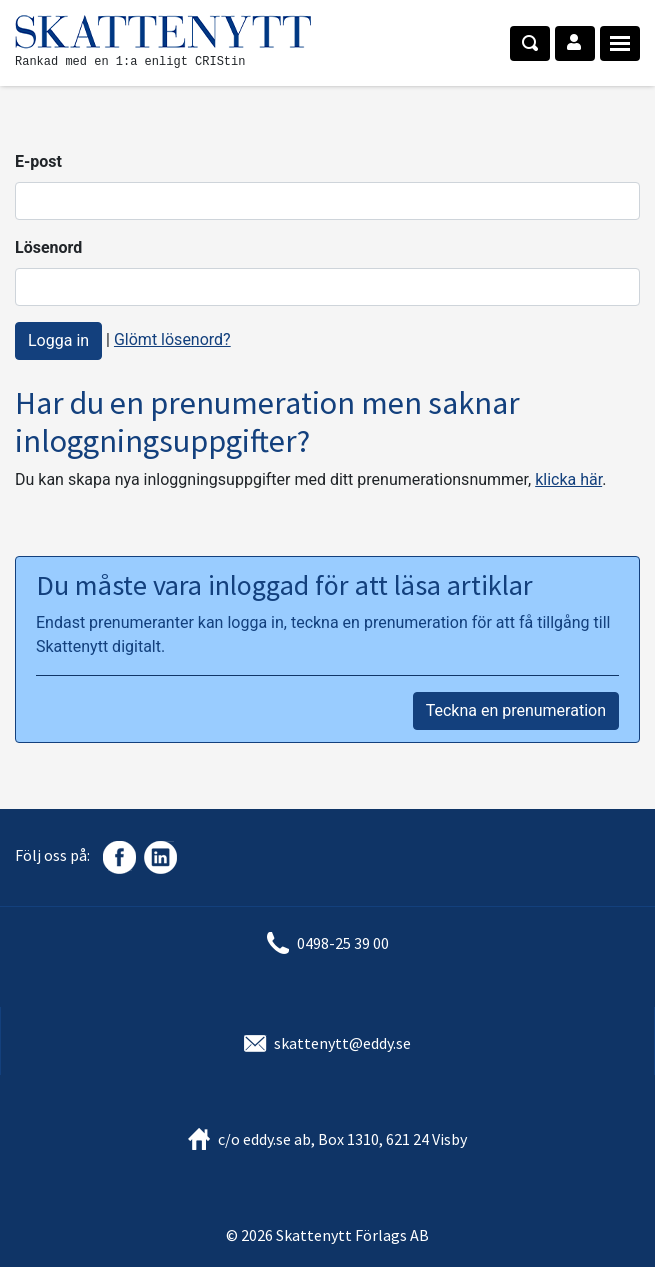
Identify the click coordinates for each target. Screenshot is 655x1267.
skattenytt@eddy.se (342, 1043)
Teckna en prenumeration (516, 710)
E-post (38, 161)
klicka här (568, 479)
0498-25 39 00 (343, 943)
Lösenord (48, 247)
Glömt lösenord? (172, 339)
